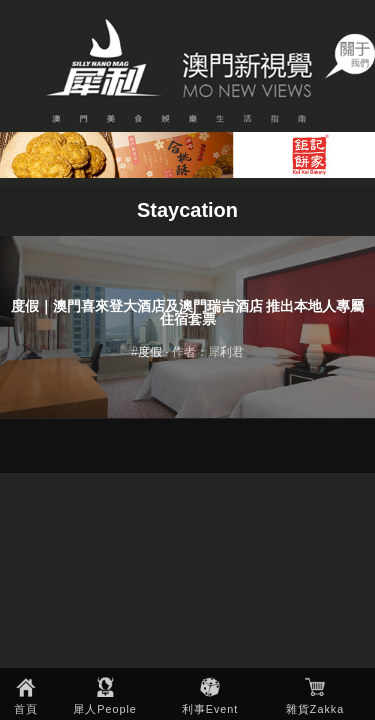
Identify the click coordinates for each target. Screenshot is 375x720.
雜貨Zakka (315, 709)
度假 (150, 352)
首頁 (26, 709)
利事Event (210, 709)
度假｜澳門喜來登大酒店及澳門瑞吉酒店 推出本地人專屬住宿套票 (188, 313)
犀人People (105, 709)
